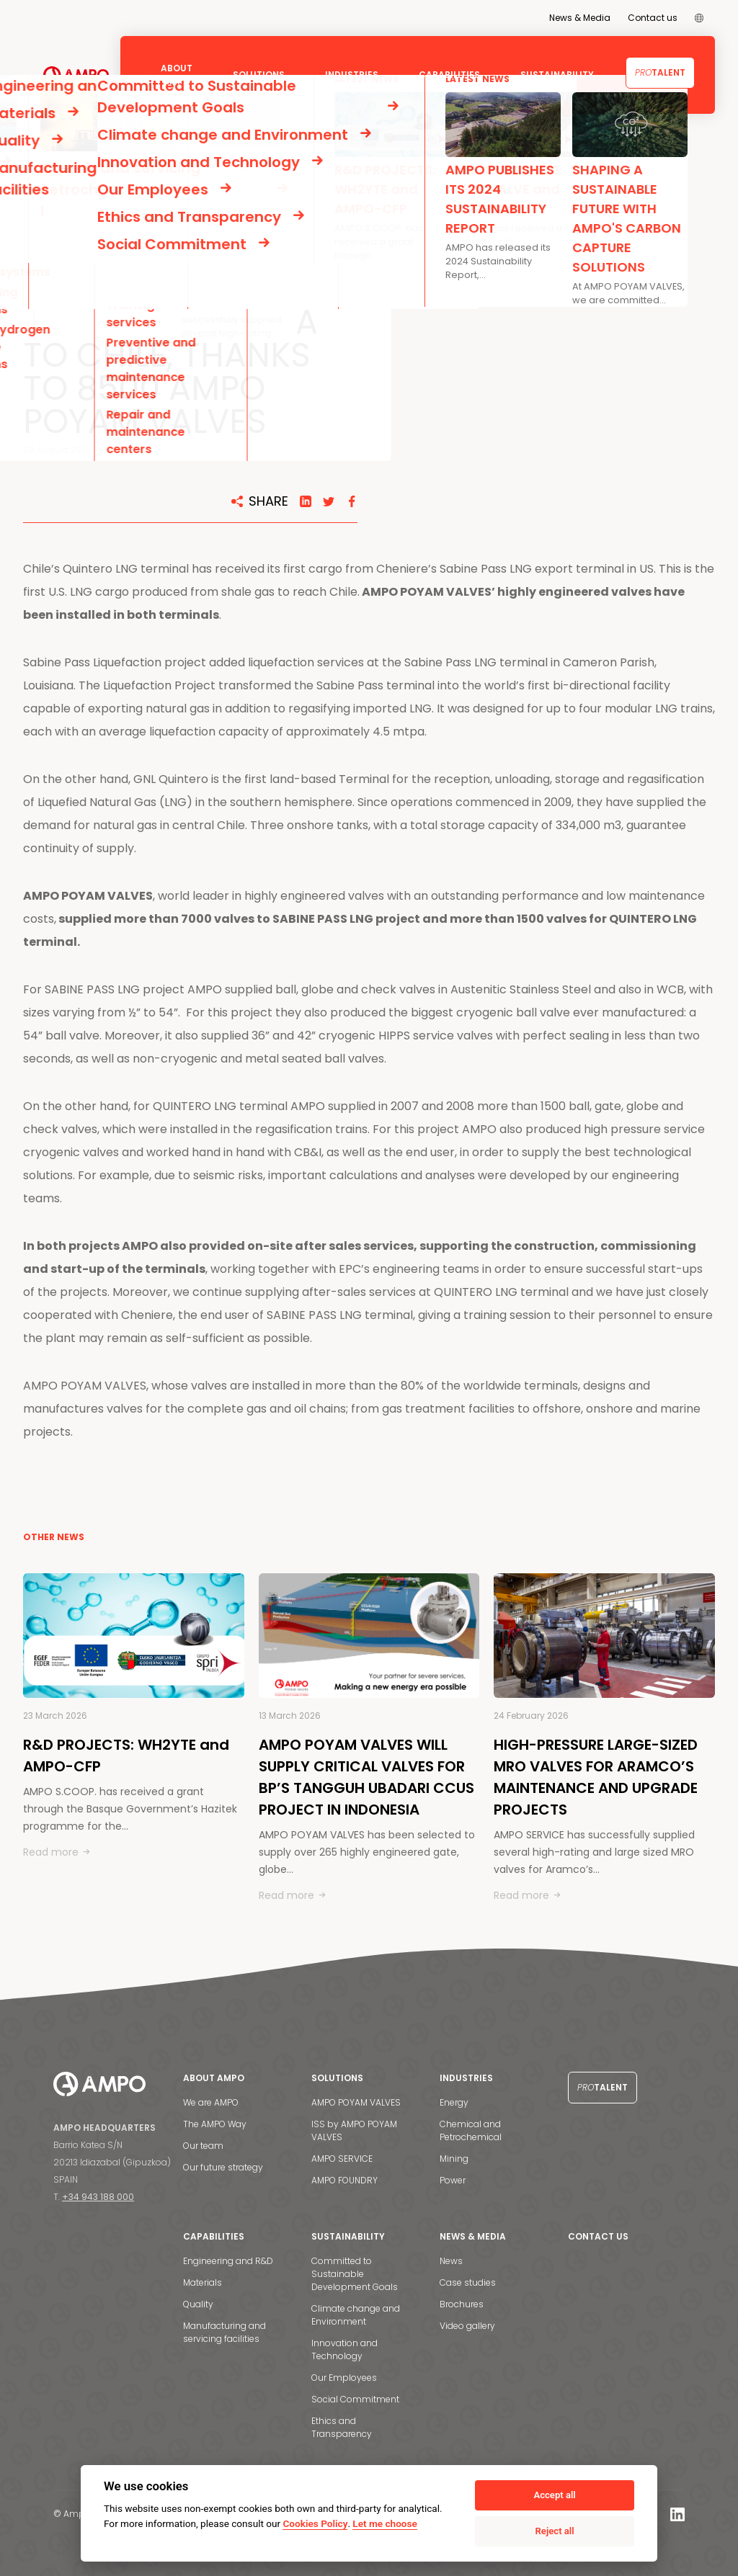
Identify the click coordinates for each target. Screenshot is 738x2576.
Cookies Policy (315, 2523)
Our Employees (344, 2377)
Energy (454, 2102)
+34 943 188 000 (98, 2197)
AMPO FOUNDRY (344, 2180)
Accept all (554, 2495)
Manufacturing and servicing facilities (224, 2332)
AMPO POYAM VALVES (356, 2102)
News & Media (579, 18)
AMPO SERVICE (342, 2158)
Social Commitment (355, 2399)
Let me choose (384, 2523)
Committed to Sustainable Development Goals (354, 2274)
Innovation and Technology (344, 2349)
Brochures (462, 2304)
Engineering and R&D (228, 2261)
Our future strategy (223, 2167)
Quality (198, 2304)
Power (453, 2180)
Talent (660, 72)
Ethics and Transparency (341, 2427)
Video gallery (467, 2326)
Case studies (468, 2282)
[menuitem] (699, 18)
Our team (203, 2145)
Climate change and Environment (355, 2314)
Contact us (652, 18)
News (451, 2261)
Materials (202, 2282)
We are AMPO (211, 2102)
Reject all (554, 2531)
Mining (454, 2158)
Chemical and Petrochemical (471, 2130)
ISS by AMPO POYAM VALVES (354, 2130)
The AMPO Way (214, 2124)
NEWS (75, 168)
